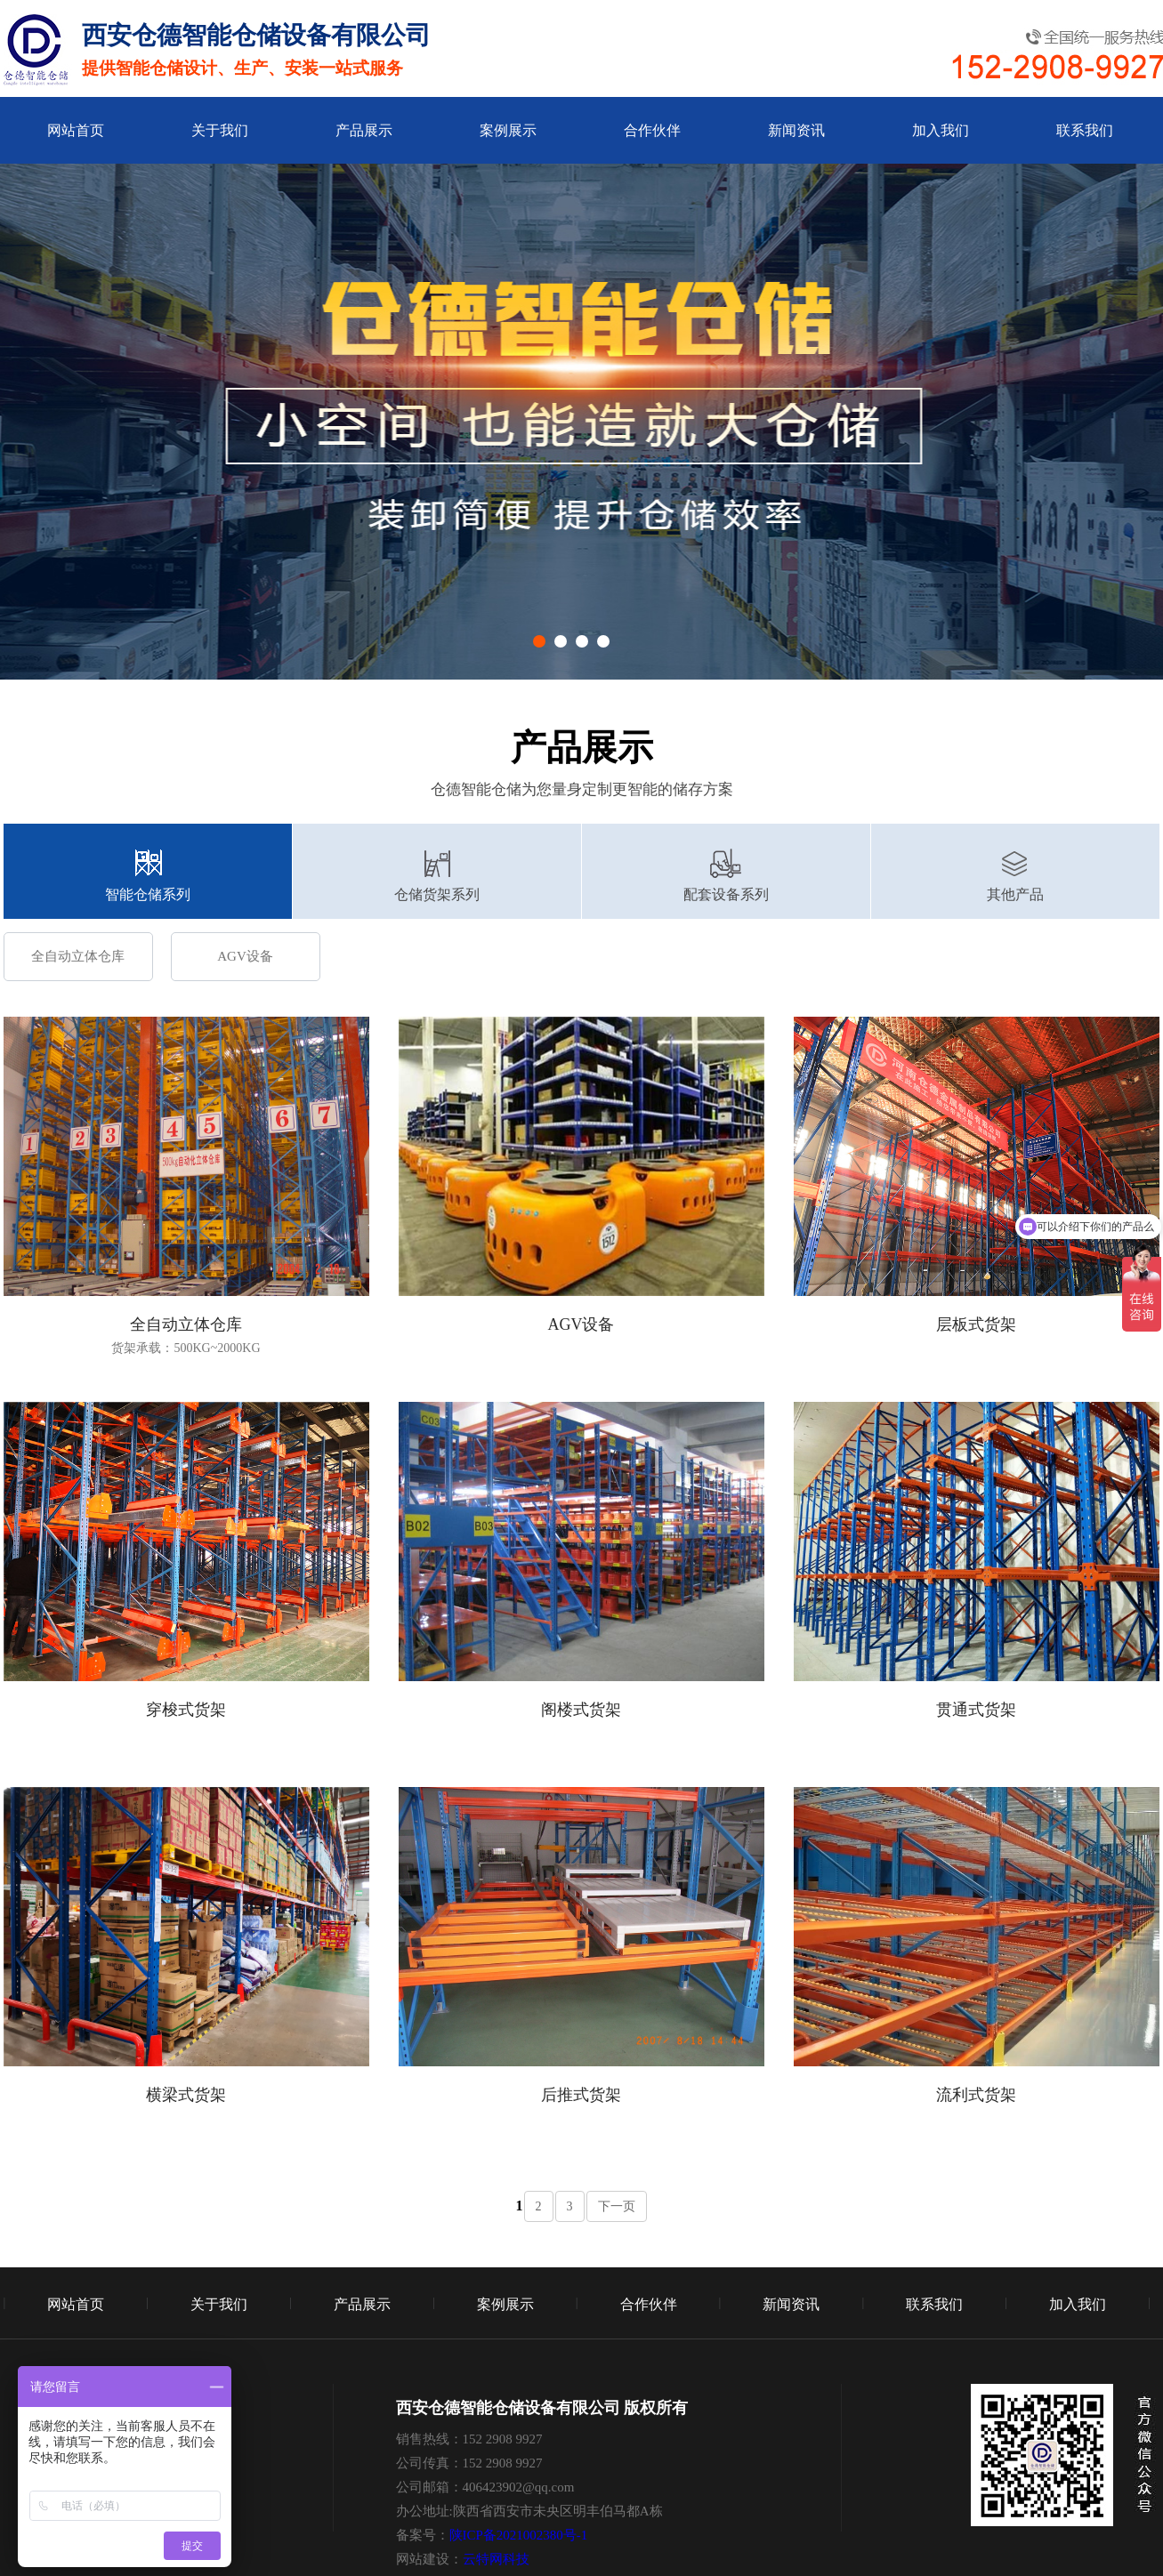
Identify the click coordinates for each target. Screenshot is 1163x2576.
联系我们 (1084, 130)
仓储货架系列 (437, 894)
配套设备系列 (726, 894)
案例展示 (508, 130)
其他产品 (1015, 894)
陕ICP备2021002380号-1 (518, 2535)
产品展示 (363, 130)
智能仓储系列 (147, 894)
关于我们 (219, 130)
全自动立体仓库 (78, 956)
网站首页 (75, 130)
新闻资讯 (796, 130)
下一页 (616, 2206)
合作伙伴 (652, 130)
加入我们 (940, 130)
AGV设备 (245, 956)
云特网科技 (496, 2559)
